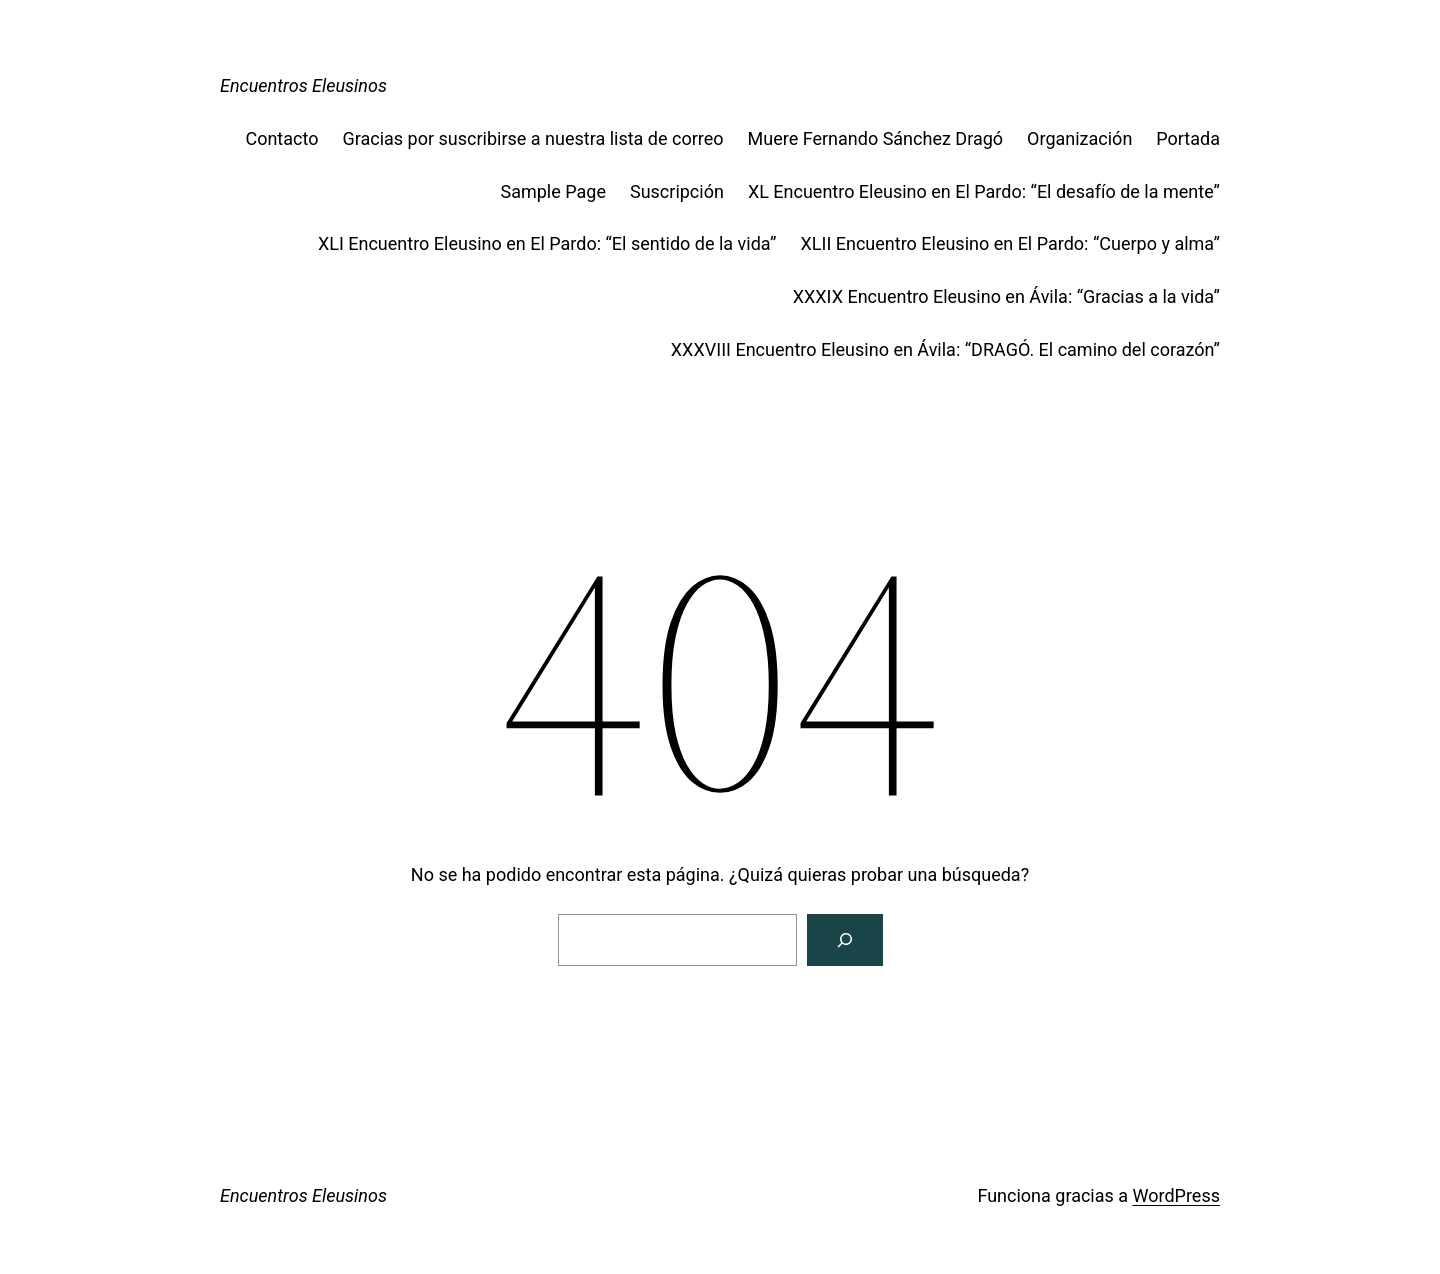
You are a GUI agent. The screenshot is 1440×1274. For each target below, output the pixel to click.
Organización (1079, 138)
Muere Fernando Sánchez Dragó (876, 138)
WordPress (1176, 1195)
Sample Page (552, 191)
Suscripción (677, 191)
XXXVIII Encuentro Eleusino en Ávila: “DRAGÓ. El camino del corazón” (945, 349)
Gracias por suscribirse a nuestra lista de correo (532, 138)
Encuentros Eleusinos (303, 85)
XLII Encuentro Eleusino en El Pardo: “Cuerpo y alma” (1011, 243)
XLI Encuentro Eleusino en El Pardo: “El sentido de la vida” (547, 243)
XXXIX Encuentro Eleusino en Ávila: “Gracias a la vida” (1006, 296)
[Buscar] (845, 940)
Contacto (281, 138)
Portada (1188, 138)
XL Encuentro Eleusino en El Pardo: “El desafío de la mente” (984, 191)
